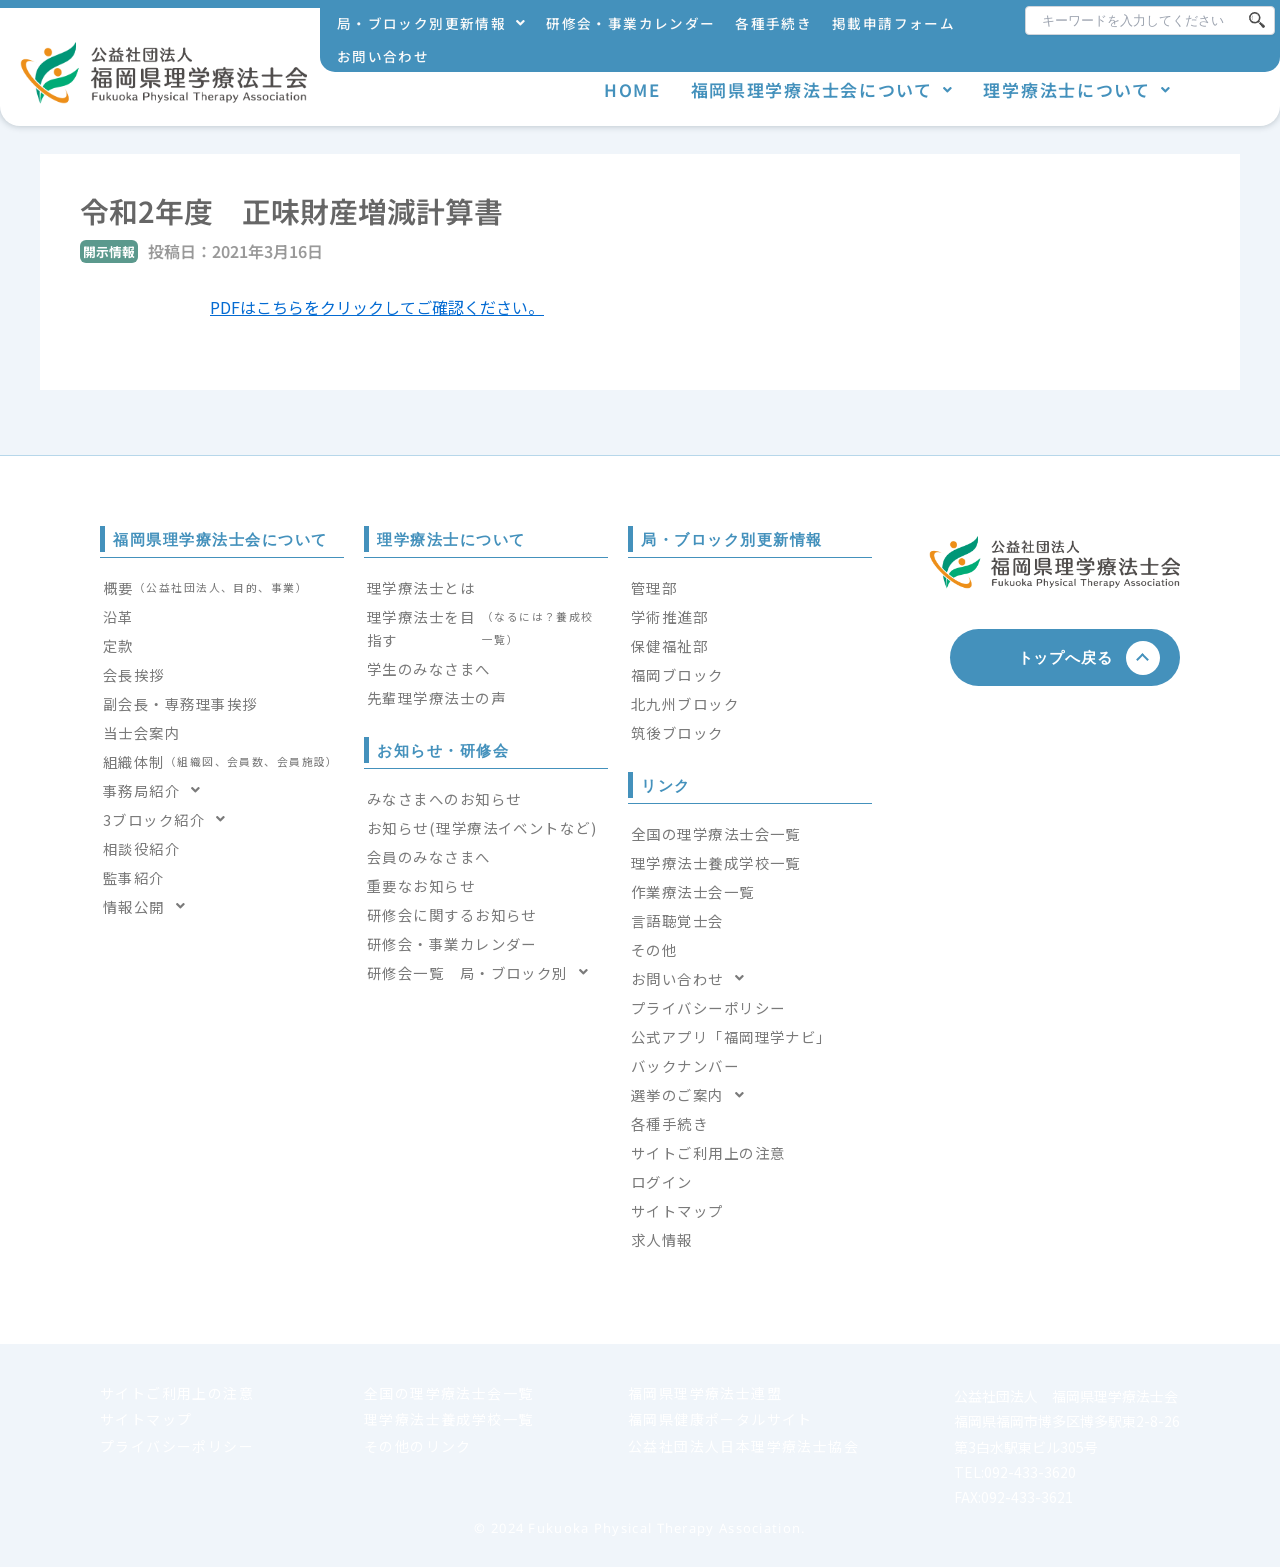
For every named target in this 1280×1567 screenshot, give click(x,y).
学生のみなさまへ (429, 668)
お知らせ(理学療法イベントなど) (482, 827)
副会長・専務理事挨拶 (180, 703)
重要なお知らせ (421, 885)
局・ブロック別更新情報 (431, 23)
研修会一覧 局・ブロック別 (483, 972)
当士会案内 (141, 732)
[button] (431, 23)
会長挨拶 (134, 674)
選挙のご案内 (693, 1094)
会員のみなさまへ (429, 856)
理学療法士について (1077, 89)
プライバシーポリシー (708, 1007)
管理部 (654, 587)
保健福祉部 (669, 645)
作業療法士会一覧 (693, 891)
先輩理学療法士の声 (436, 697)
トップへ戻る (1073, 657)
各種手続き (773, 23)
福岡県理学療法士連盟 (705, 1393)
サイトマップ (677, 1210)
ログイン (662, 1181)
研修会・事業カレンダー (630, 23)
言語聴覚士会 (677, 920)
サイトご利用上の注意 (708, 1152)
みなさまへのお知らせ (444, 798)
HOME (632, 89)
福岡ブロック (677, 674)
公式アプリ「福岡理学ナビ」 (731, 1036)
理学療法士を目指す (486, 628)
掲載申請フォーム (893, 23)
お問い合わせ (383, 56)
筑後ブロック (677, 732)
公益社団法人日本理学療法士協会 (743, 1446)
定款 (118, 645)
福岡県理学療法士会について (822, 89)
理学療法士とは (421, 587)
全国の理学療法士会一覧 (716, 833)
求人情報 (662, 1239)
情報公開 (150, 906)
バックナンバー (685, 1065)
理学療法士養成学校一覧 (716, 862)
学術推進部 (669, 616)
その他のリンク (418, 1446)
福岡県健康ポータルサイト (720, 1419)
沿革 (118, 616)
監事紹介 (134, 877)
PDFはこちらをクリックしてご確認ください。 (377, 307)
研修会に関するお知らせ (452, 914)
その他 (654, 949)
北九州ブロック (685, 703)
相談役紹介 (141, 848)
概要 (205, 587)
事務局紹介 (158, 790)
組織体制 (221, 761)
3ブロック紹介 (170, 819)
